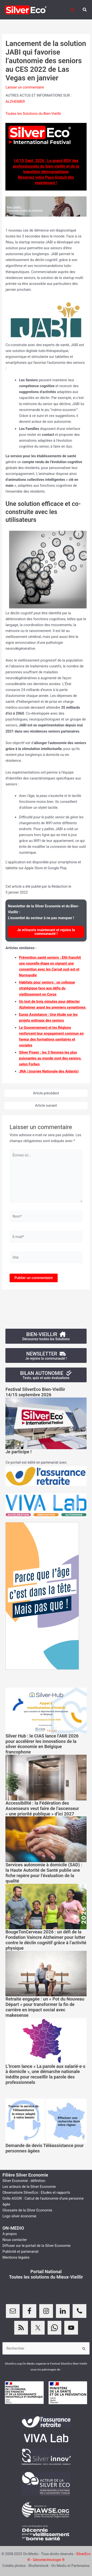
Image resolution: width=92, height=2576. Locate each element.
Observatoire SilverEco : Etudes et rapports (36, 2192)
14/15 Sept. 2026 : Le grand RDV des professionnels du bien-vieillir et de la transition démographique (46, 166)
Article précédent (46, 1093)
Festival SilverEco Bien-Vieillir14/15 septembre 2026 (35, 1392)
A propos (9, 2234)
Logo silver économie (19, 2216)
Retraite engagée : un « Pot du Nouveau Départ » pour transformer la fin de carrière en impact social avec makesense (44, 2007)
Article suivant (46, 1105)
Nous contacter (14, 2239)
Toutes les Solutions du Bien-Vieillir (33, 113)
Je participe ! (18, 1451)
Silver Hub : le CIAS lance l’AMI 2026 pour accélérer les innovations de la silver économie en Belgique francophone (42, 1744)
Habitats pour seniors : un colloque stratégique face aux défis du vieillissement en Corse (47, 988)
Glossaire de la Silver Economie (27, 2210)
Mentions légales (16, 2257)
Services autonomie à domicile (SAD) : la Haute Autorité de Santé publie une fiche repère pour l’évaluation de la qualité (43, 1873)
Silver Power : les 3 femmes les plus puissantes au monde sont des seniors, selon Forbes (50, 1058)
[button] (85, 10)
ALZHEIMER (15, 101)
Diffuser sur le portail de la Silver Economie (36, 2245)
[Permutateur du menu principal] (72, 10)
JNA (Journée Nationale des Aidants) (49, 1071)
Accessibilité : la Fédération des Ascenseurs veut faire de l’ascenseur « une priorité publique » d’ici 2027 (42, 1808)
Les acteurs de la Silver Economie (29, 2186)
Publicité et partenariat (20, 2251)
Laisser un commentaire (24, 87)
